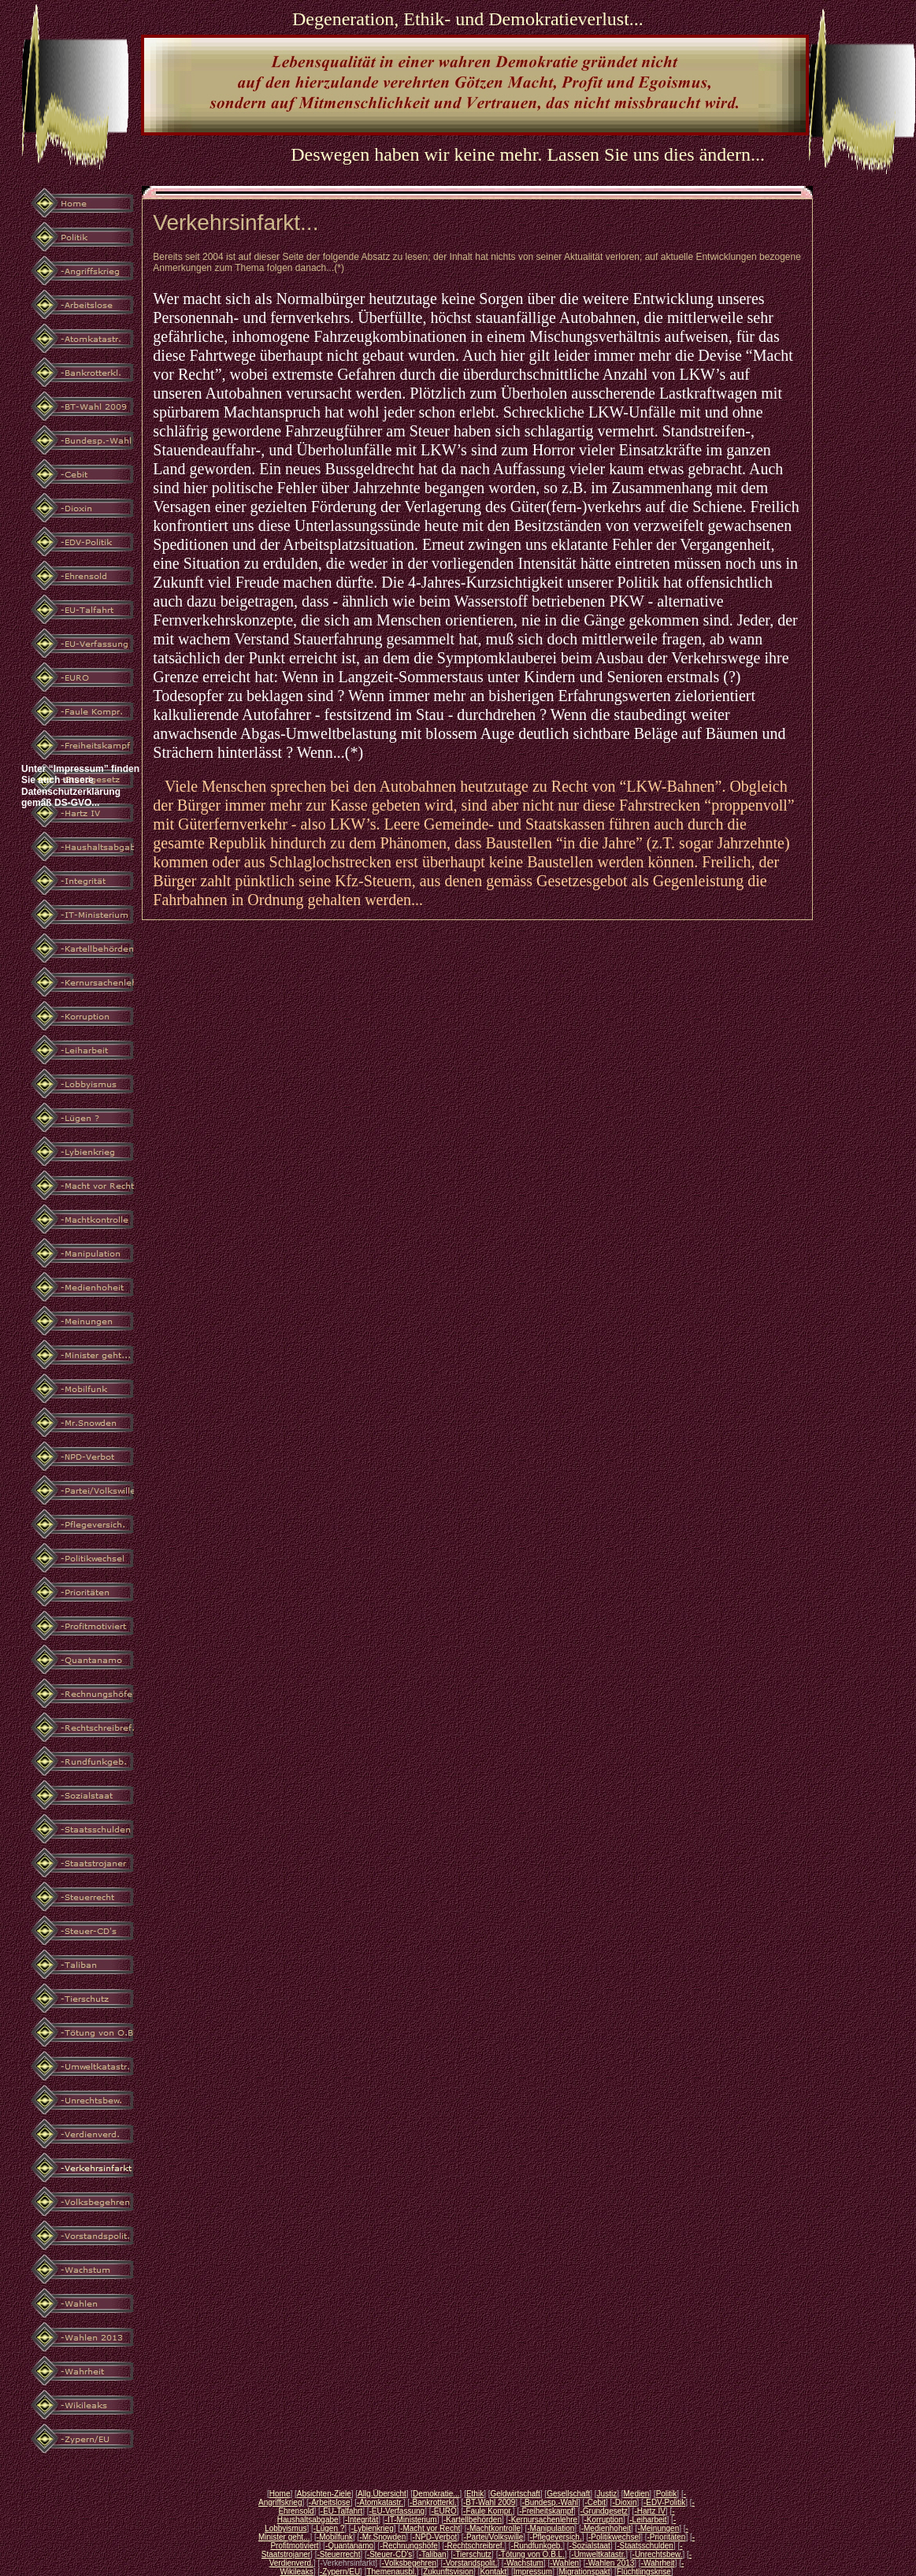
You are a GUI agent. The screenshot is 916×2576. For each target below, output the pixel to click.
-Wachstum (523, 2563)
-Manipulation (550, 2528)
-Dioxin (624, 2502)
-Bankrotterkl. (433, 2502)
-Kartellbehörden (472, 2519)
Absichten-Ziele (324, 2493)
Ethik (475, 2493)
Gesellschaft (568, 2493)
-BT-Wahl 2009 (489, 2502)
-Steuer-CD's (389, 2554)
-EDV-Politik (664, 2502)
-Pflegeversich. (556, 2537)
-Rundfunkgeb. (537, 2545)
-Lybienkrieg (372, 2528)
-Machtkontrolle (494, 2528)
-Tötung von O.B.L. (531, 2554)
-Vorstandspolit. (470, 2563)
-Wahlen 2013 (609, 2563)
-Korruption (603, 2519)
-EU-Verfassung (397, 2511)
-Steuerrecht (338, 2554)
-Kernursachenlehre (542, 2519)
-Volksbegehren (409, 2563)
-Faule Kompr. (488, 2511)
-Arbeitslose (329, 2502)
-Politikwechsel (614, 2537)
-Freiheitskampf (546, 2511)
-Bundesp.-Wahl (550, 2502)
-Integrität (361, 2519)
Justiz (607, 2493)
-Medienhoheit (606, 2528)
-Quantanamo (349, 2545)
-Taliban (433, 2554)
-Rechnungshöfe (408, 2545)
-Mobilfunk (335, 2537)
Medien (636, 2493)
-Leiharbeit (647, 2519)
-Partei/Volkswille (494, 2537)
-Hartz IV (649, 2511)
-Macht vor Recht (430, 2528)
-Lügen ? (328, 2528)
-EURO (443, 2511)
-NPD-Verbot (435, 2537)
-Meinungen (658, 2528)
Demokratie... (436, 2493)
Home (280, 2493)
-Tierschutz (472, 2554)
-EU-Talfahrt (341, 2511)
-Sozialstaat (589, 2545)
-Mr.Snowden (382, 2537)
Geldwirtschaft (515, 2493)
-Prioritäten (666, 2537)
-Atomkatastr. (380, 2502)
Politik (666, 2493)
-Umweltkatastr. (598, 2554)
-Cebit (595, 2502)
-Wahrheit (658, 2563)
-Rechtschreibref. (474, 2545)
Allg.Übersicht (382, 2493)
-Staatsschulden (645, 2545)
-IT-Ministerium (411, 2519)
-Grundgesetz (604, 2511)
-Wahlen (564, 2563)
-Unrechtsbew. (657, 2554)
